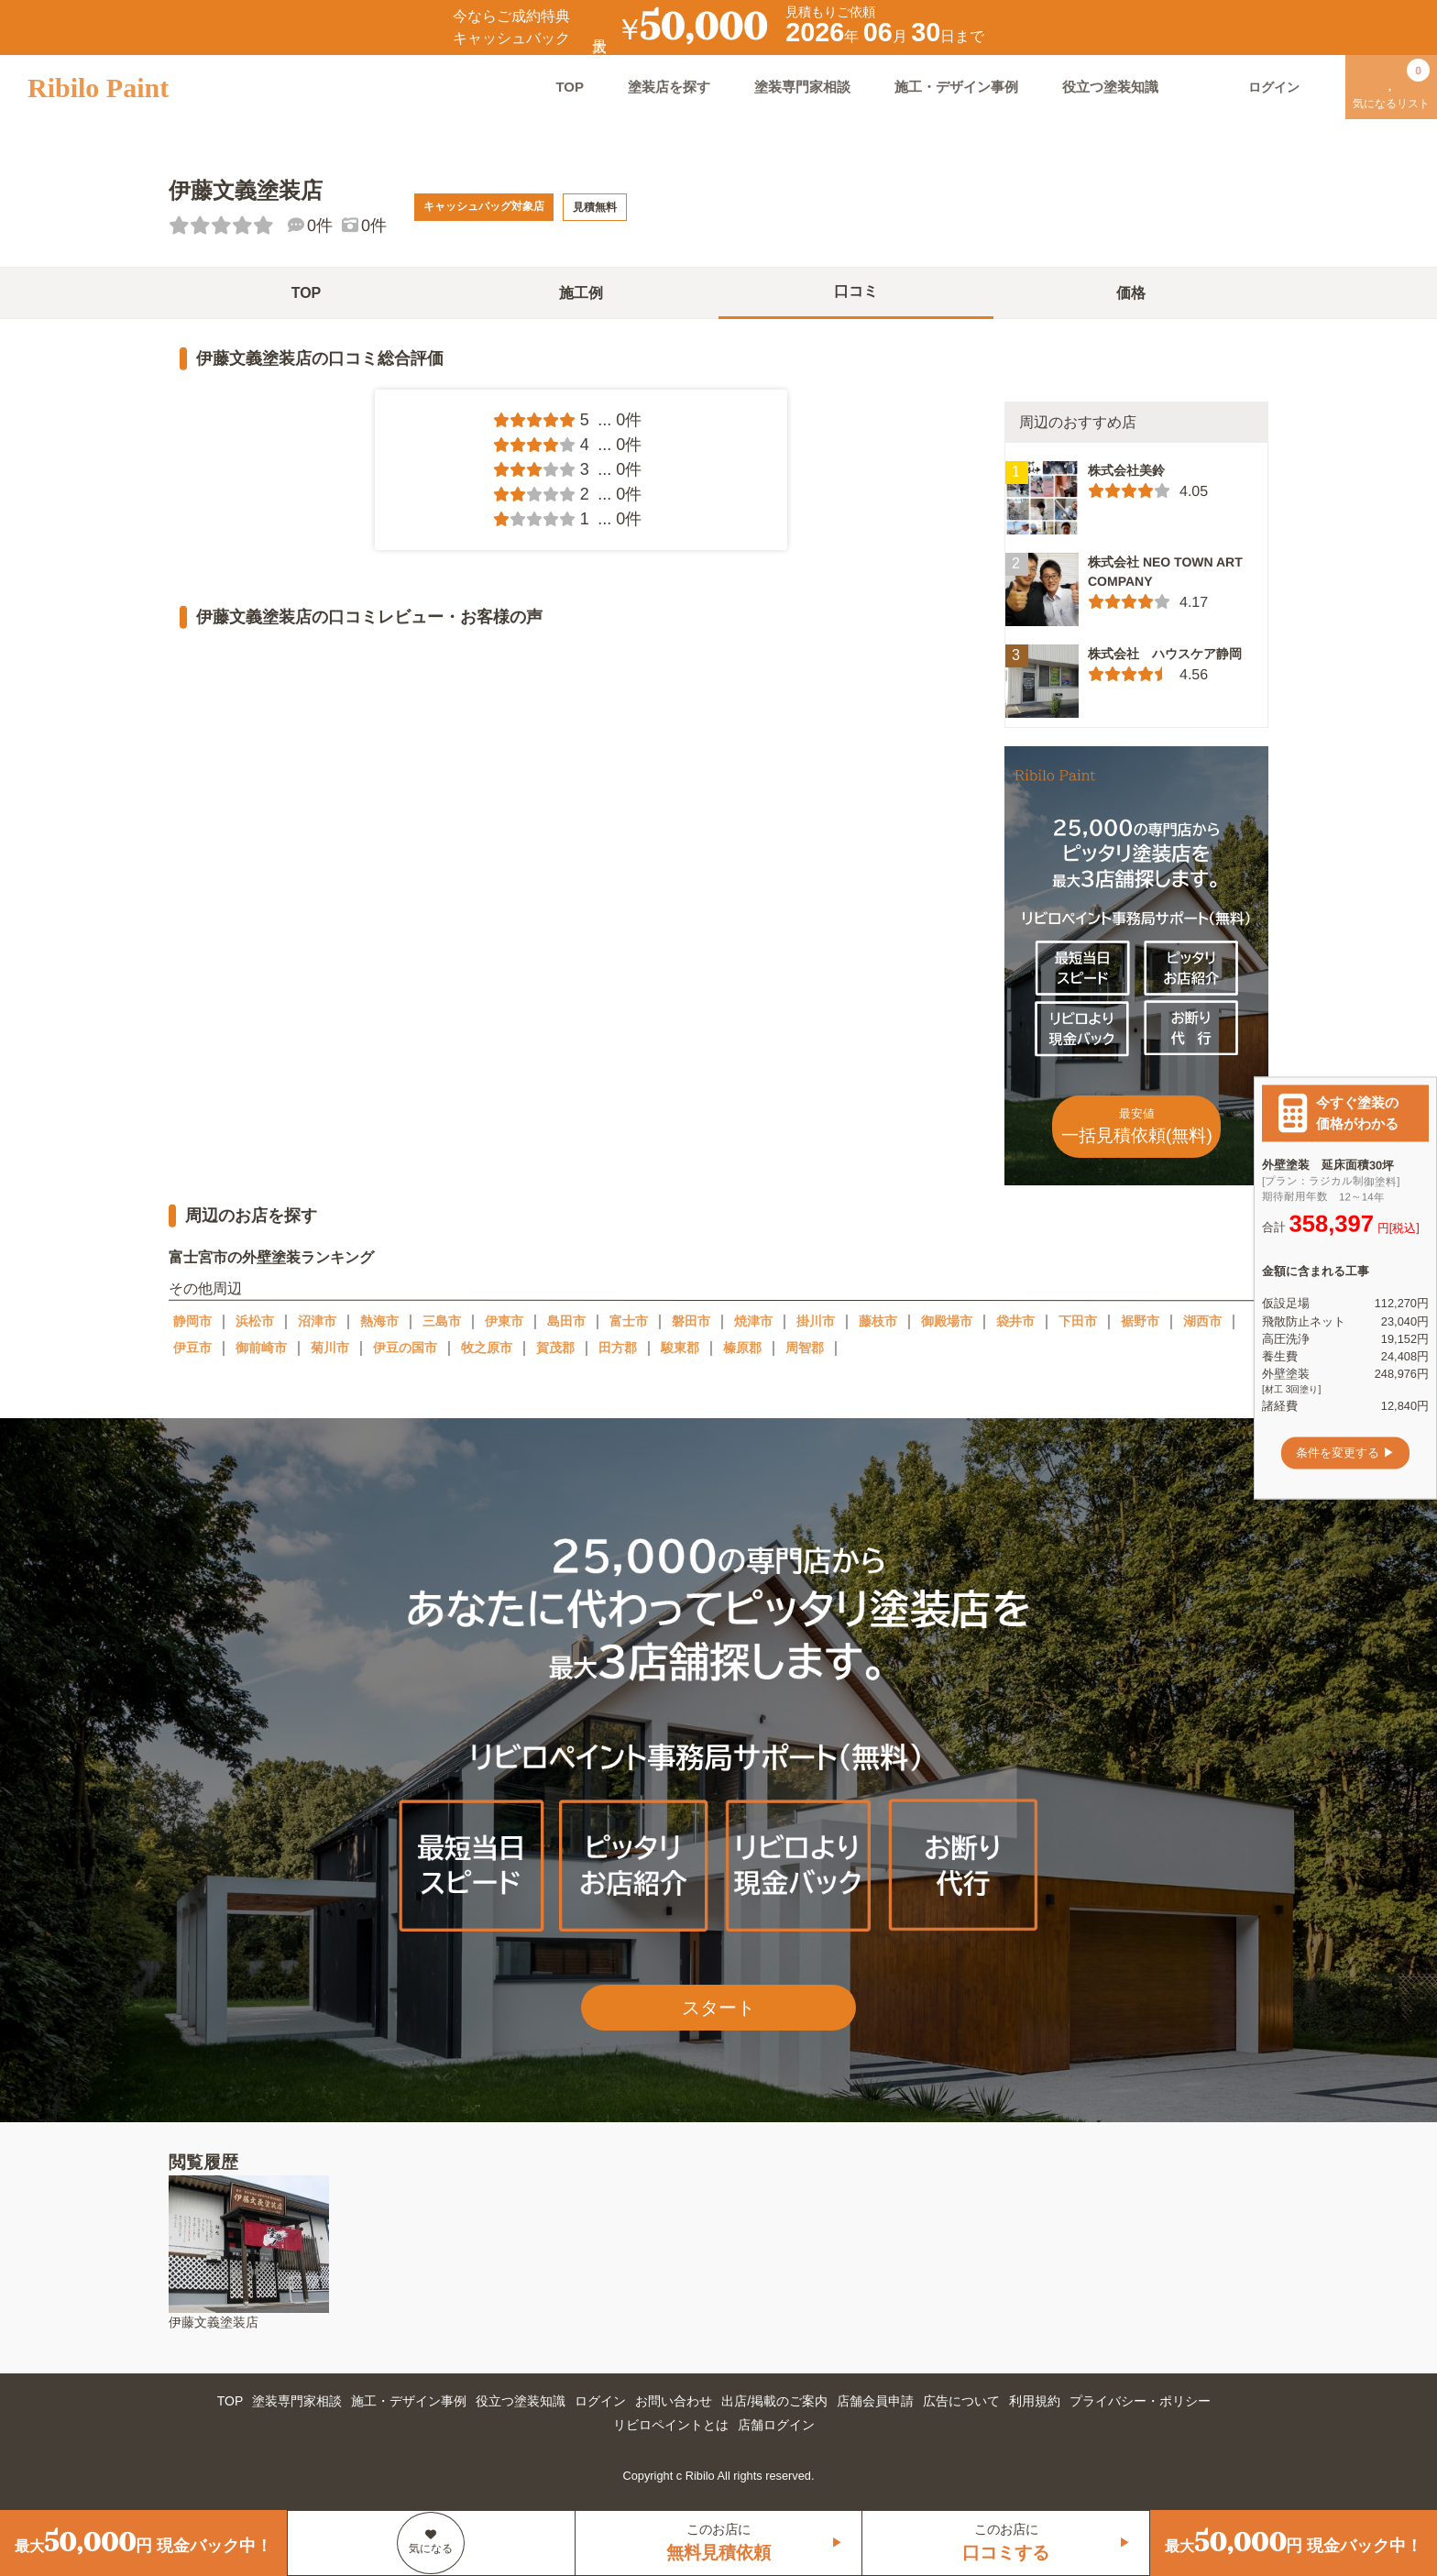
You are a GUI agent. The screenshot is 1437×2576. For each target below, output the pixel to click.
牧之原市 (486, 1347)
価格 (1131, 293)
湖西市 (1202, 1321)
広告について (961, 2401)
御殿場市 (946, 1321)
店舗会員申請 (875, 2401)
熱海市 (379, 1321)
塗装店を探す (669, 86)
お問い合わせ (673, 2401)
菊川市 (330, 1347)
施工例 (581, 293)
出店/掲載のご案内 (774, 2401)
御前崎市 (261, 1347)
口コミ (856, 291)
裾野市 (1140, 1321)
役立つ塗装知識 (1110, 86)
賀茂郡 (555, 1347)
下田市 (1078, 1321)
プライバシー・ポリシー (1140, 2401)
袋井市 (1015, 1321)
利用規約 (1034, 2401)
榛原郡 (742, 1347)
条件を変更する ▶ (1345, 1452)
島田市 (566, 1321)
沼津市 (317, 1321)
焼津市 (753, 1321)
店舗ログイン (776, 2424)
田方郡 (617, 1347)
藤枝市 (878, 1321)
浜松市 (255, 1321)
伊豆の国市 (405, 1347)
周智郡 (804, 1347)
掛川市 (815, 1321)
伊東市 (504, 1321)
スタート (718, 2008)
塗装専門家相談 (802, 86)
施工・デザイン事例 (956, 86)
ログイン (600, 2401)
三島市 (441, 1321)
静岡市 (192, 1321)
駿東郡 (680, 1347)
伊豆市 (192, 1347)
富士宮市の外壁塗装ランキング (271, 1257)
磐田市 (691, 1321)
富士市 (628, 1321)
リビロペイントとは (671, 2424)
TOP (569, 86)
